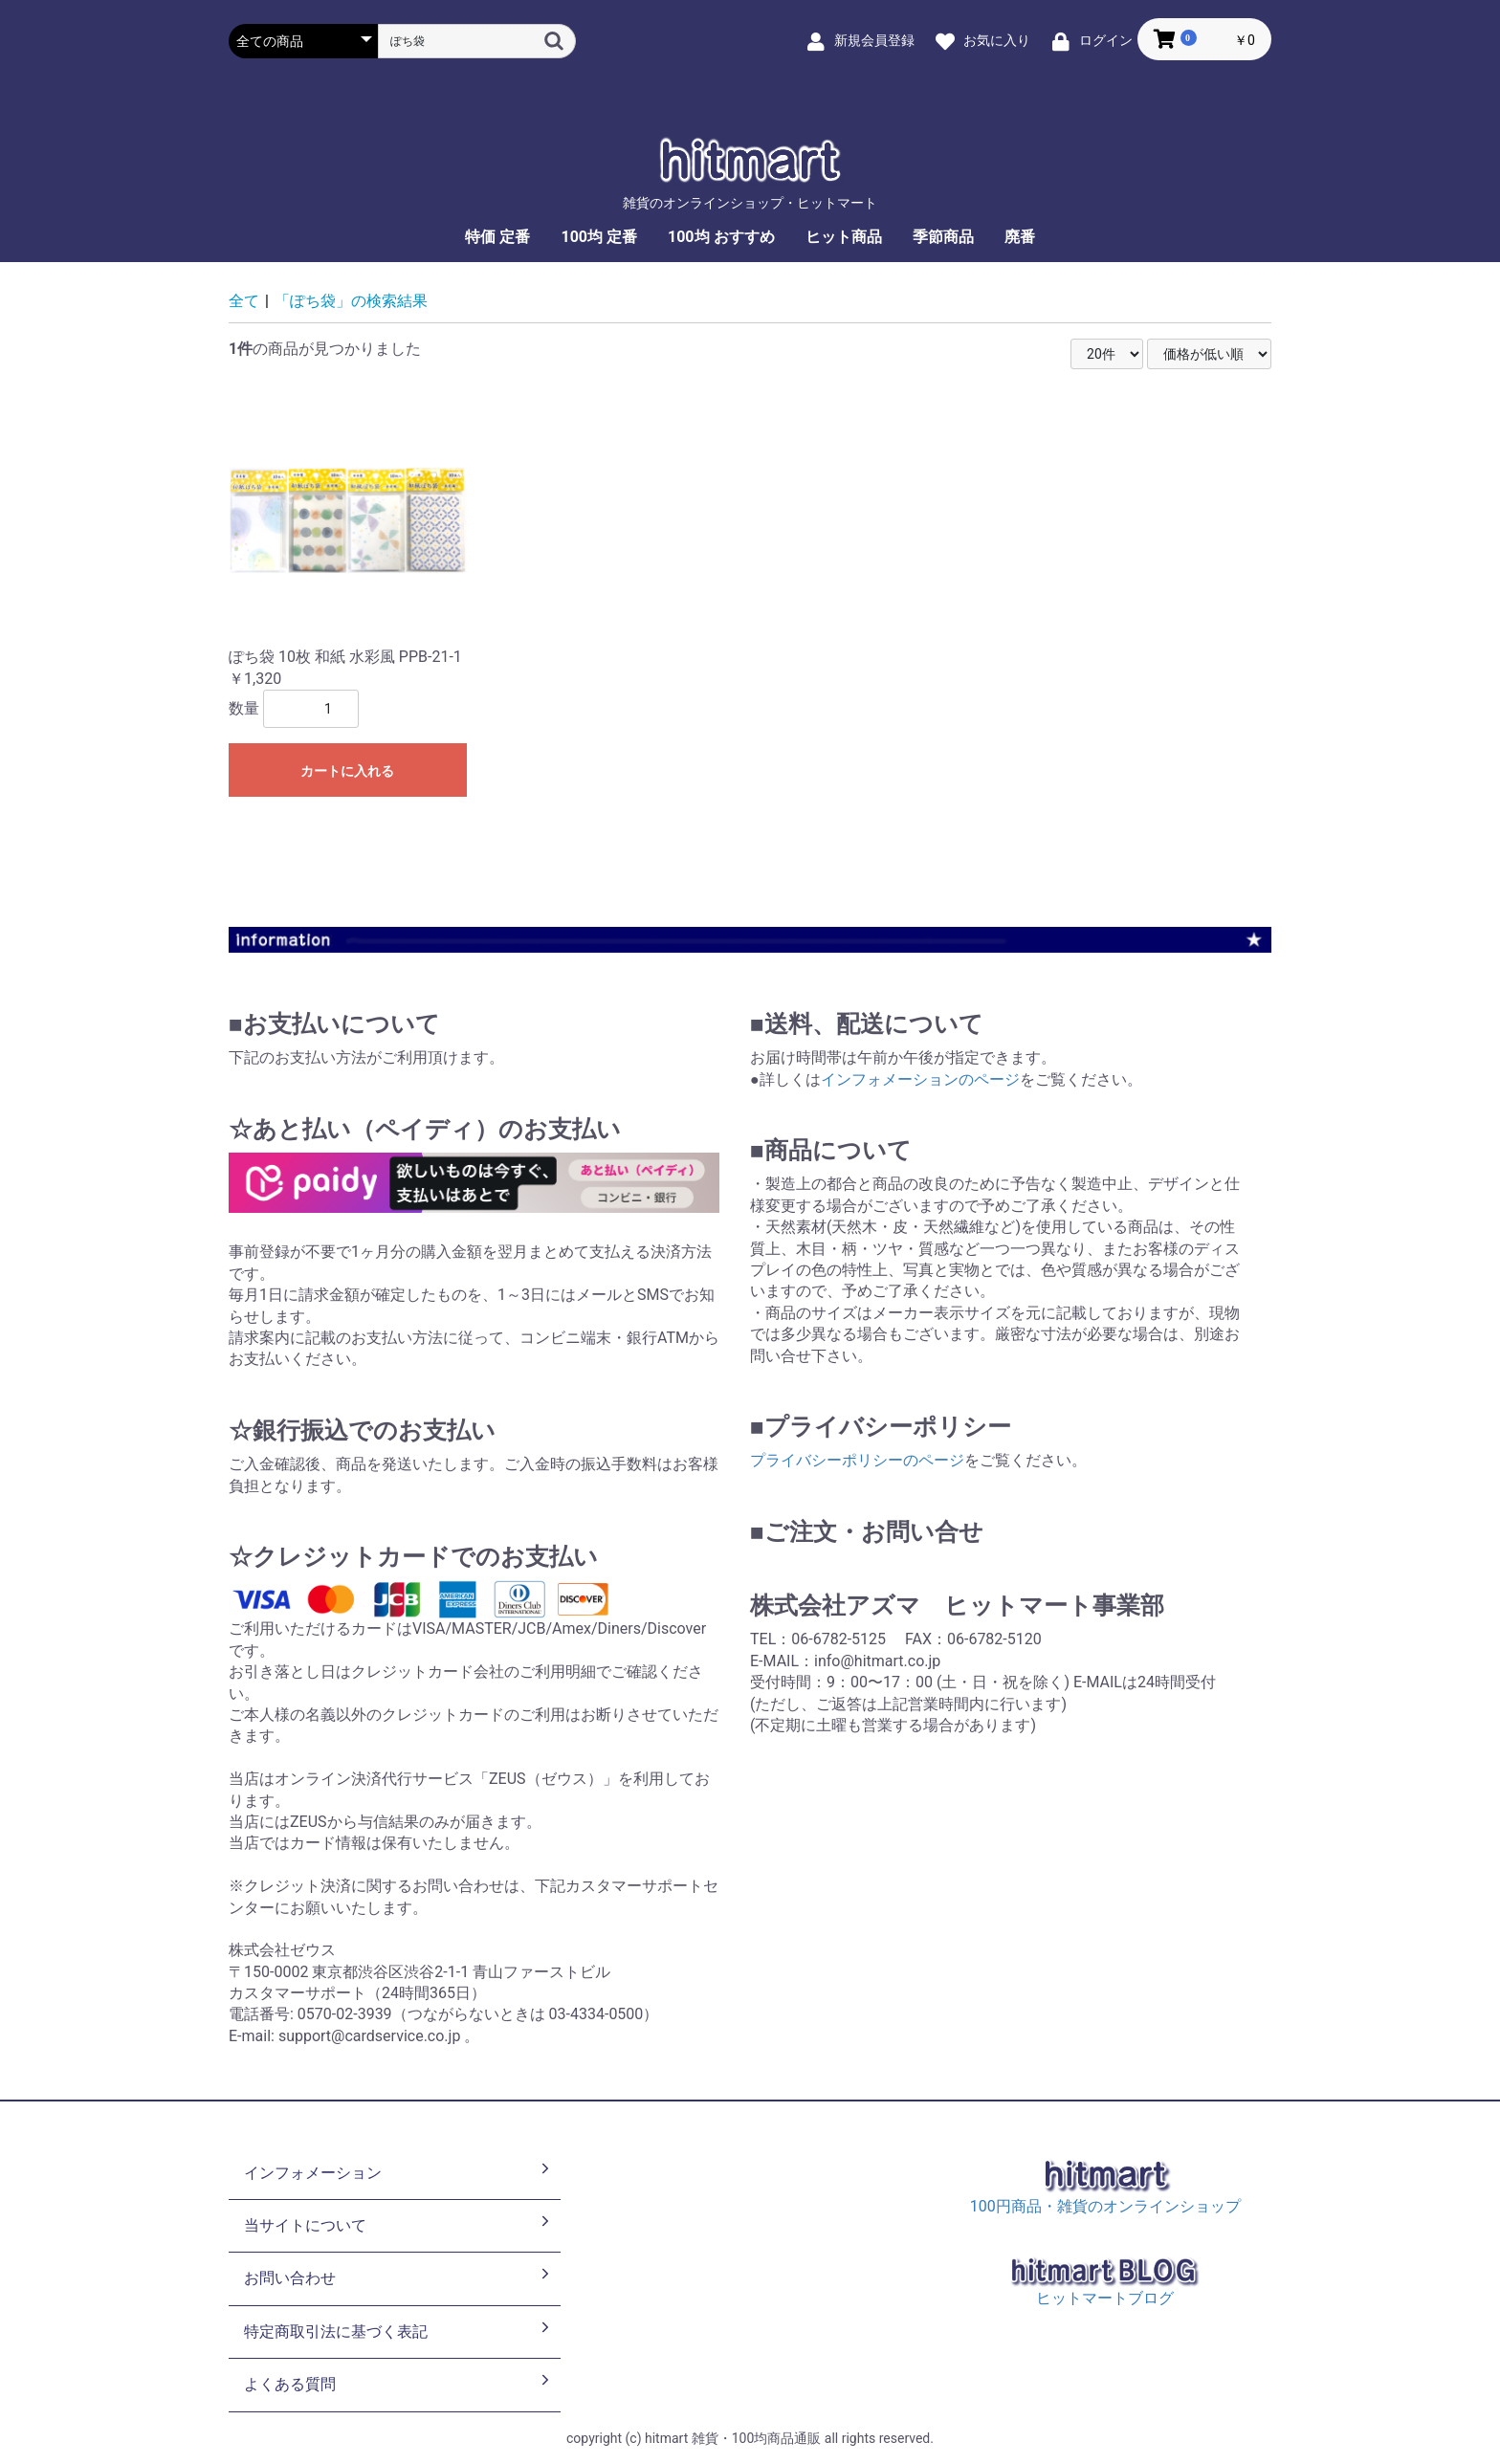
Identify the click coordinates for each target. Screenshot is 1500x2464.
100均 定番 (599, 237)
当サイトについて (398, 2223)
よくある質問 (398, 2382)
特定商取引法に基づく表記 (398, 2330)
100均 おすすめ (721, 237)
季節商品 (943, 237)
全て (244, 301)
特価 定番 (497, 237)
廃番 (1019, 237)
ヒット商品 (843, 237)
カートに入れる (347, 771)
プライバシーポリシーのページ (857, 1460)
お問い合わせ (398, 2276)
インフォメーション (398, 2171)
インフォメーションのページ (920, 1079)
